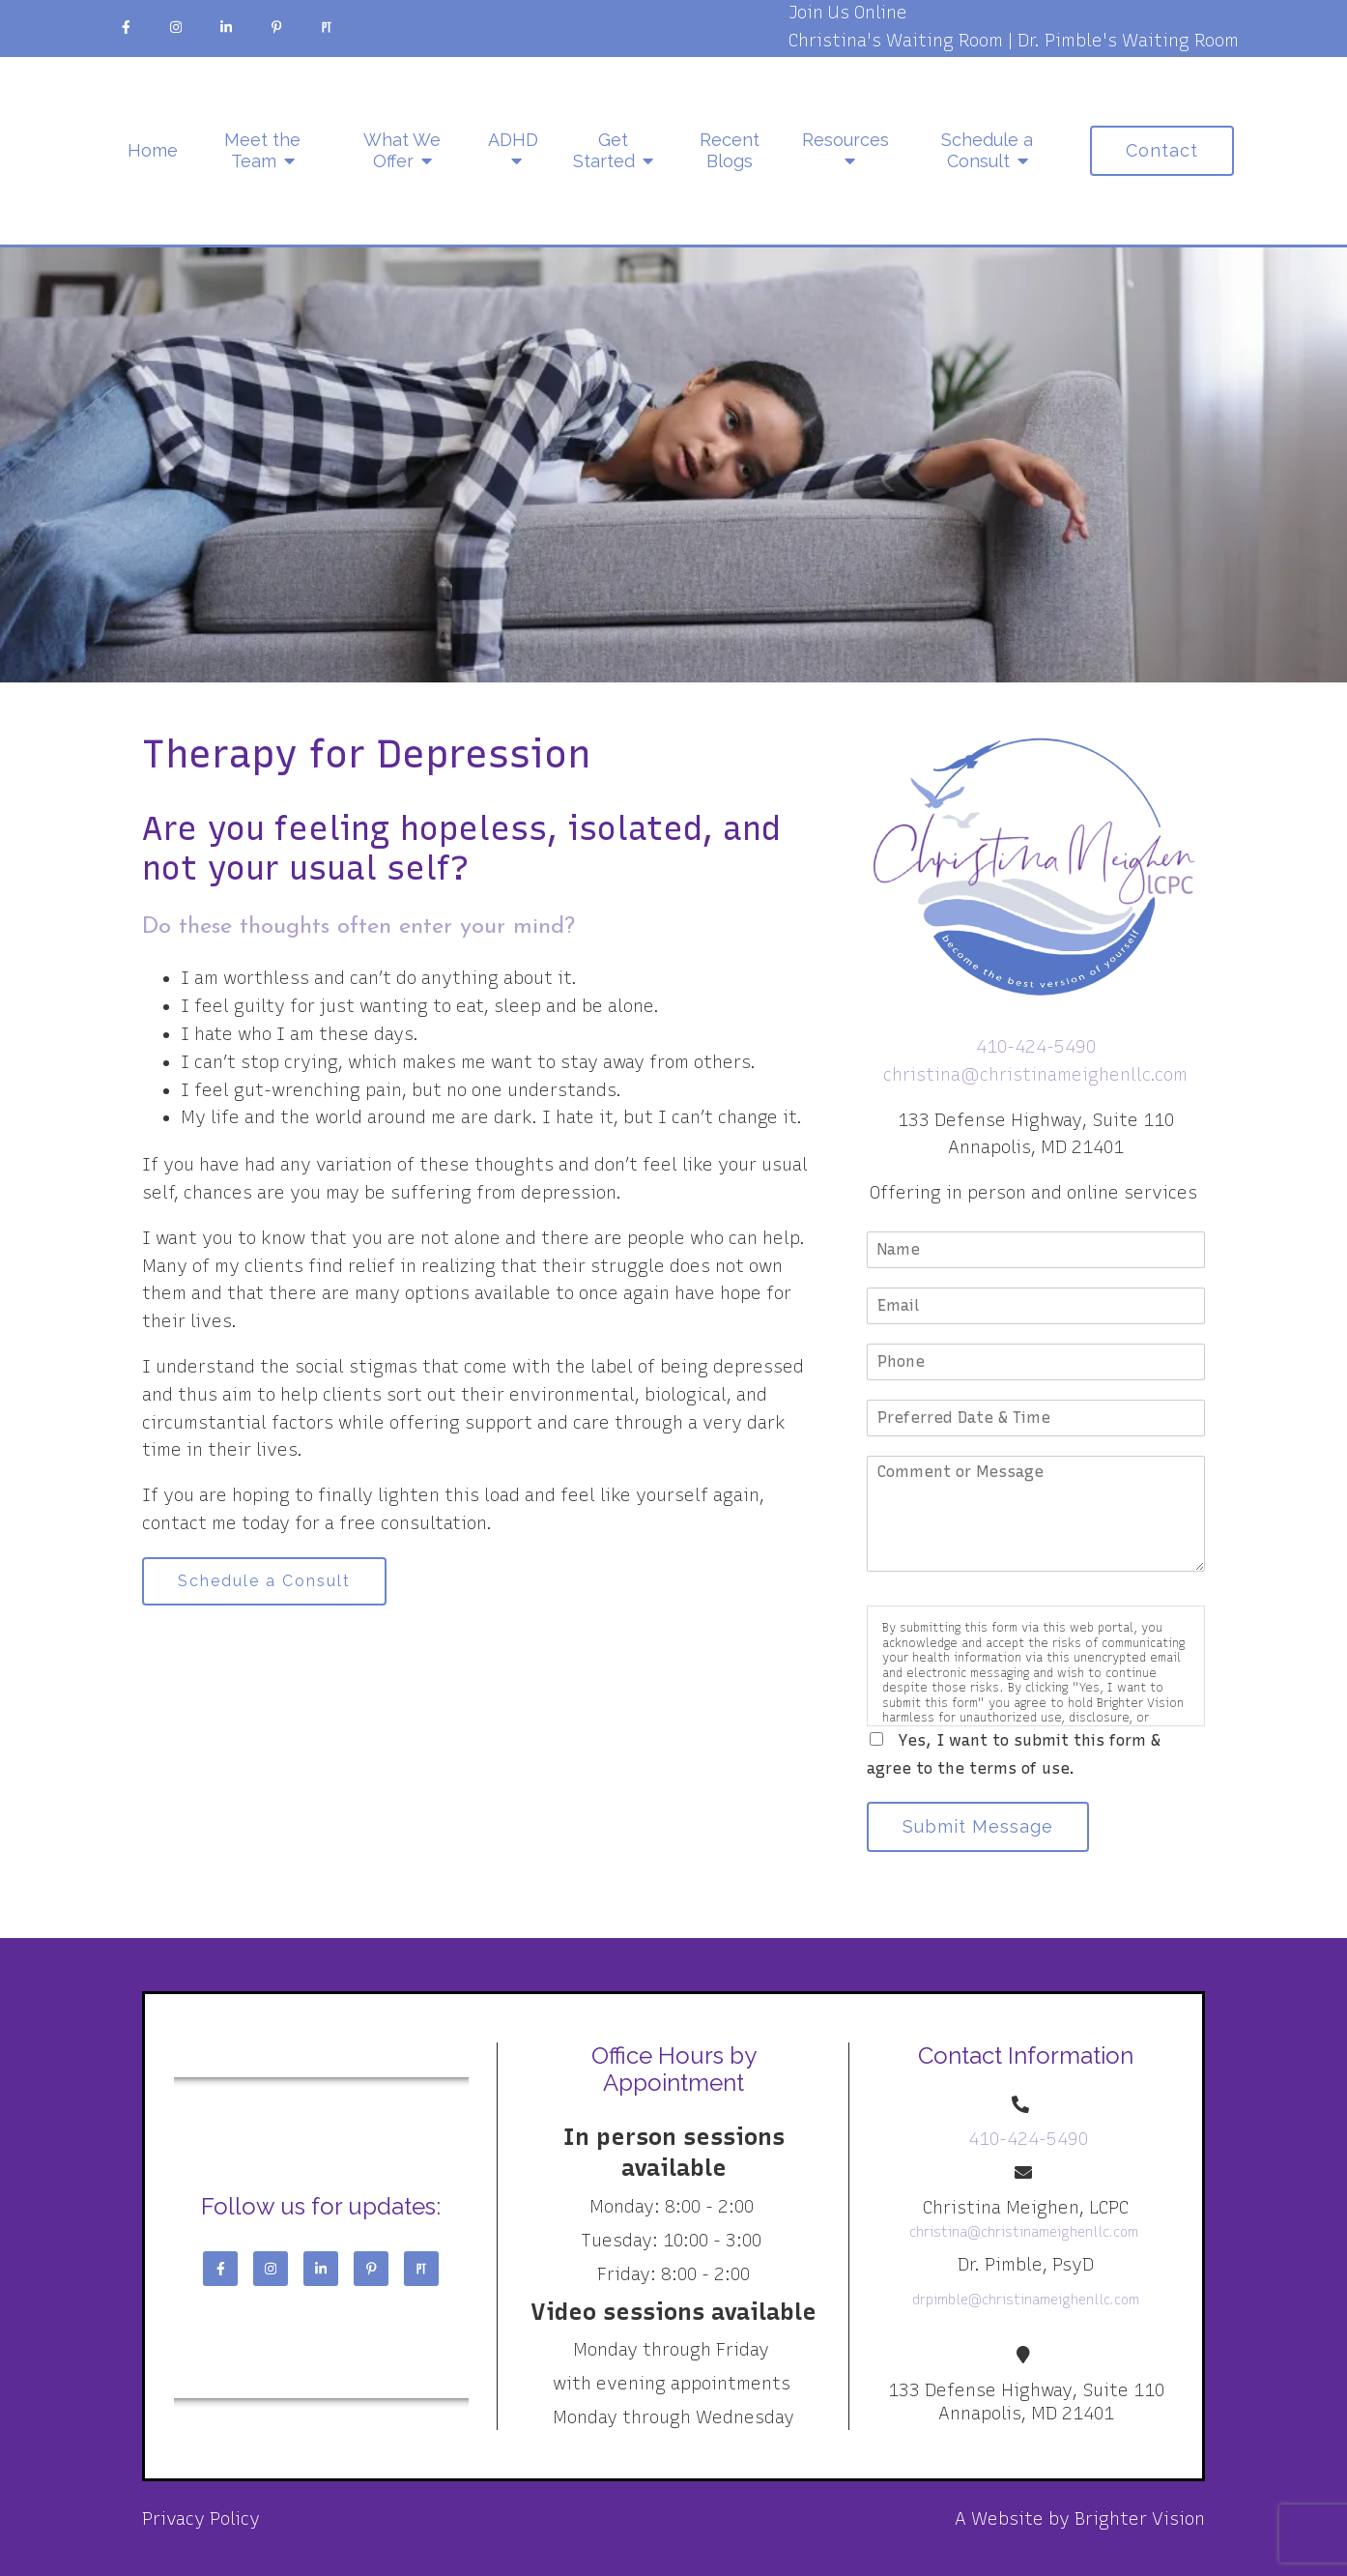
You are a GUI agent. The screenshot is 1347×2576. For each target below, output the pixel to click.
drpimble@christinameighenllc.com (1025, 2300)
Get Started (604, 150)
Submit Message (978, 1826)
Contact (1162, 150)
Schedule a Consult (987, 150)
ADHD (513, 140)
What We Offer (402, 150)
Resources (845, 140)
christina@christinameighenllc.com (1035, 1074)
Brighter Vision (1140, 2519)
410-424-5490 (1036, 1046)
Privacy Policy (201, 2519)
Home (153, 150)
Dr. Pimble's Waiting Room (1128, 40)
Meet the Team (262, 150)
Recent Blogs (729, 150)
